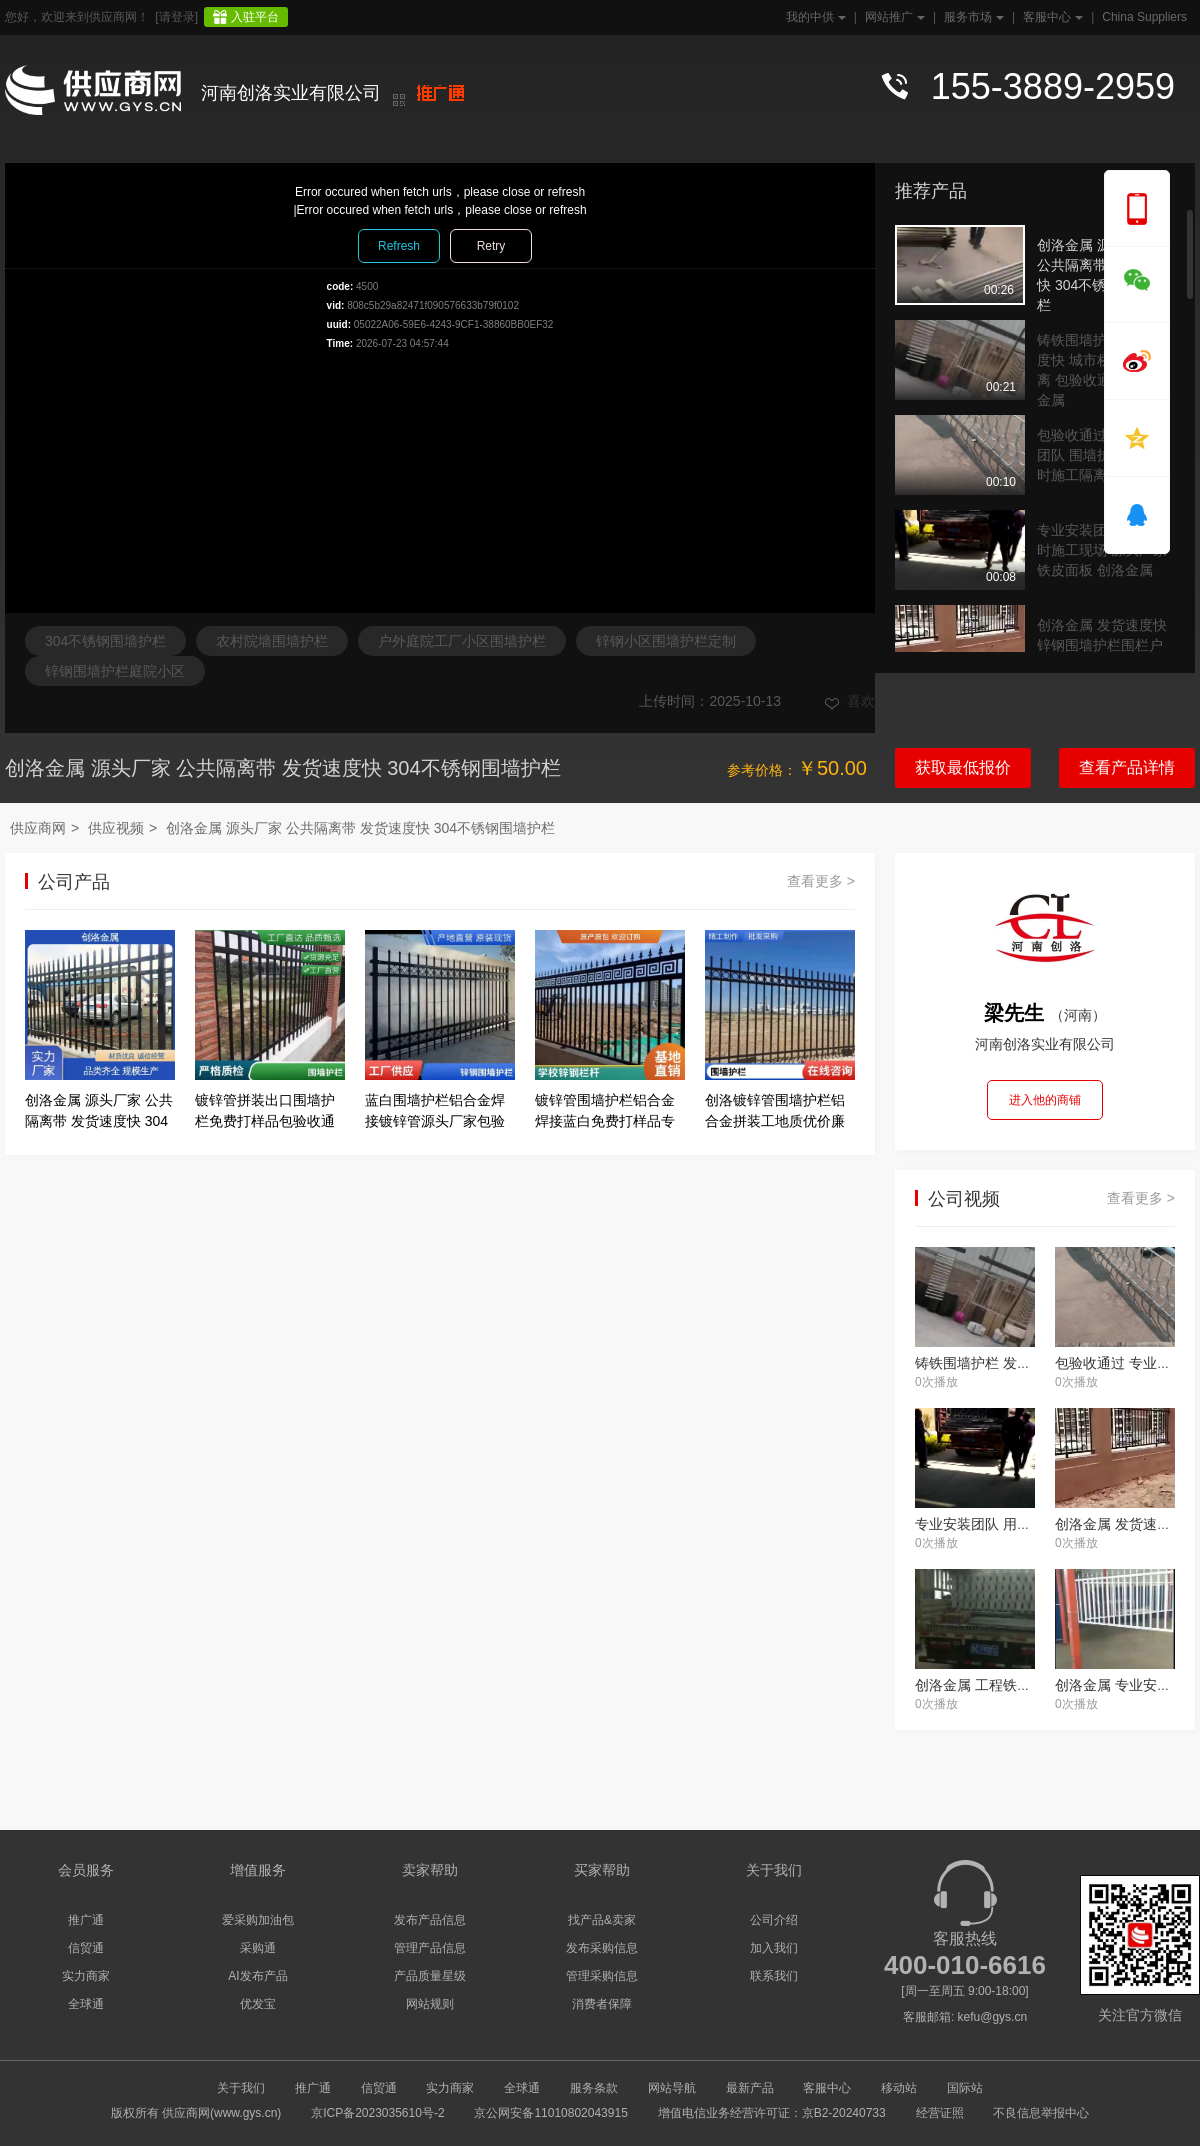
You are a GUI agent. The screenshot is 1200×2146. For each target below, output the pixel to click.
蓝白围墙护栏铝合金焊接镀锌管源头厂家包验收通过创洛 (435, 1121)
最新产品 (750, 2088)
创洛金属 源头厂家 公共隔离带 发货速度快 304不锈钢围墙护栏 (1102, 266)
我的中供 (814, 17)
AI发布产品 (257, 1976)
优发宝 (258, 2004)
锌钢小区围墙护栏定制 (666, 641)
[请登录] (176, 17)
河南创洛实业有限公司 (291, 93)
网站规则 (430, 2004)
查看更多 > (821, 881)
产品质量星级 (430, 1976)
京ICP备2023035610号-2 (377, 2113)
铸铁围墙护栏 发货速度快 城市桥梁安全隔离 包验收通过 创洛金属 (1102, 361)
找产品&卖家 (602, 1920)
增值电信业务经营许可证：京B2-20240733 (772, 2113)
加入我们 (774, 1948)
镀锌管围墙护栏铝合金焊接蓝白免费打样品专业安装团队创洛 (605, 1121)
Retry (491, 246)
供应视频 (116, 828)
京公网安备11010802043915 (550, 2113)
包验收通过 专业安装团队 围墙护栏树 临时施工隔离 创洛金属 (1102, 455)
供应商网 (38, 828)
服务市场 (972, 17)
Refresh (399, 246)
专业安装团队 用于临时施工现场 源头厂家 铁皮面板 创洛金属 (1102, 550)
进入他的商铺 (1045, 1100)
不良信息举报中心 (1041, 2113)
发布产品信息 (430, 1920)
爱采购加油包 (258, 1920)
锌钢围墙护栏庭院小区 (115, 671)
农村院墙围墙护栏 (272, 641)
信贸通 (86, 1948)
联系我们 (774, 1976)
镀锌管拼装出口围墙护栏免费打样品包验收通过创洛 (265, 1121)
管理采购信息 (602, 1976)
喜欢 (850, 701)
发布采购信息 (602, 1948)
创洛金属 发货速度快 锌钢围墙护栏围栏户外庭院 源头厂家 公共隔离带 (1102, 646)
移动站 (899, 2088)
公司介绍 (774, 1920)
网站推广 (893, 17)
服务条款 (594, 2088)
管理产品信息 (430, 1948)
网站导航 (672, 2088)
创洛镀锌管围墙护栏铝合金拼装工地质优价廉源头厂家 (775, 1121)
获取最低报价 (963, 767)
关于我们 (241, 2088)
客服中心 (1051, 17)
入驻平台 (255, 17)
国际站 (965, 2088)
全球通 (86, 2004)
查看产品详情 (1127, 767)
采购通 (258, 1948)
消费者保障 (602, 2004)
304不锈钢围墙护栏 (105, 641)
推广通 (86, 1920)
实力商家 (86, 1976)
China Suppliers (1144, 17)
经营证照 (940, 2113)
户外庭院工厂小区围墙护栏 (462, 641)
